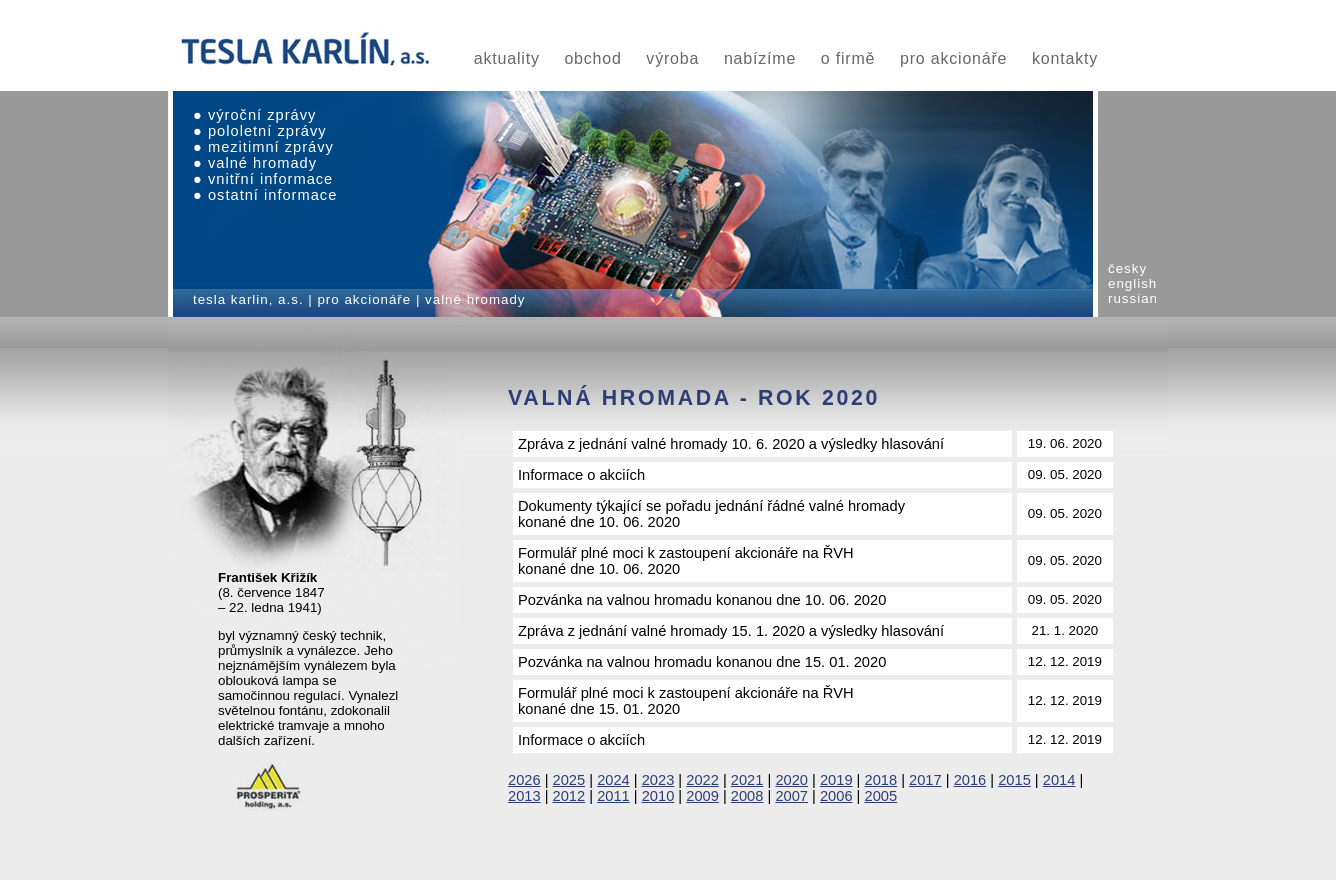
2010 (658, 796)
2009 (702, 796)
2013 (524, 796)
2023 (658, 780)
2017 (925, 780)
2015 (1014, 780)
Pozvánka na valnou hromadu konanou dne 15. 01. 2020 (702, 662)
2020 (791, 780)
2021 (747, 780)
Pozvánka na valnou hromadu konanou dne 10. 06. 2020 (702, 600)
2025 (569, 780)
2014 (1059, 780)
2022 (702, 780)
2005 (881, 796)
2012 (569, 796)
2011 (613, 796)
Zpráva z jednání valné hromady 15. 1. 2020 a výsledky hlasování (731, 631)
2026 (524, 780)
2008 (747, 796)
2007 (791, 796)
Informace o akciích (581, 475)
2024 (613, 780)
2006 (836, 796)
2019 (836, 780)
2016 (970, 780)
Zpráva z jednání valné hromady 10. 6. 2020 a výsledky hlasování (731, 444)
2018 (881, 780)
